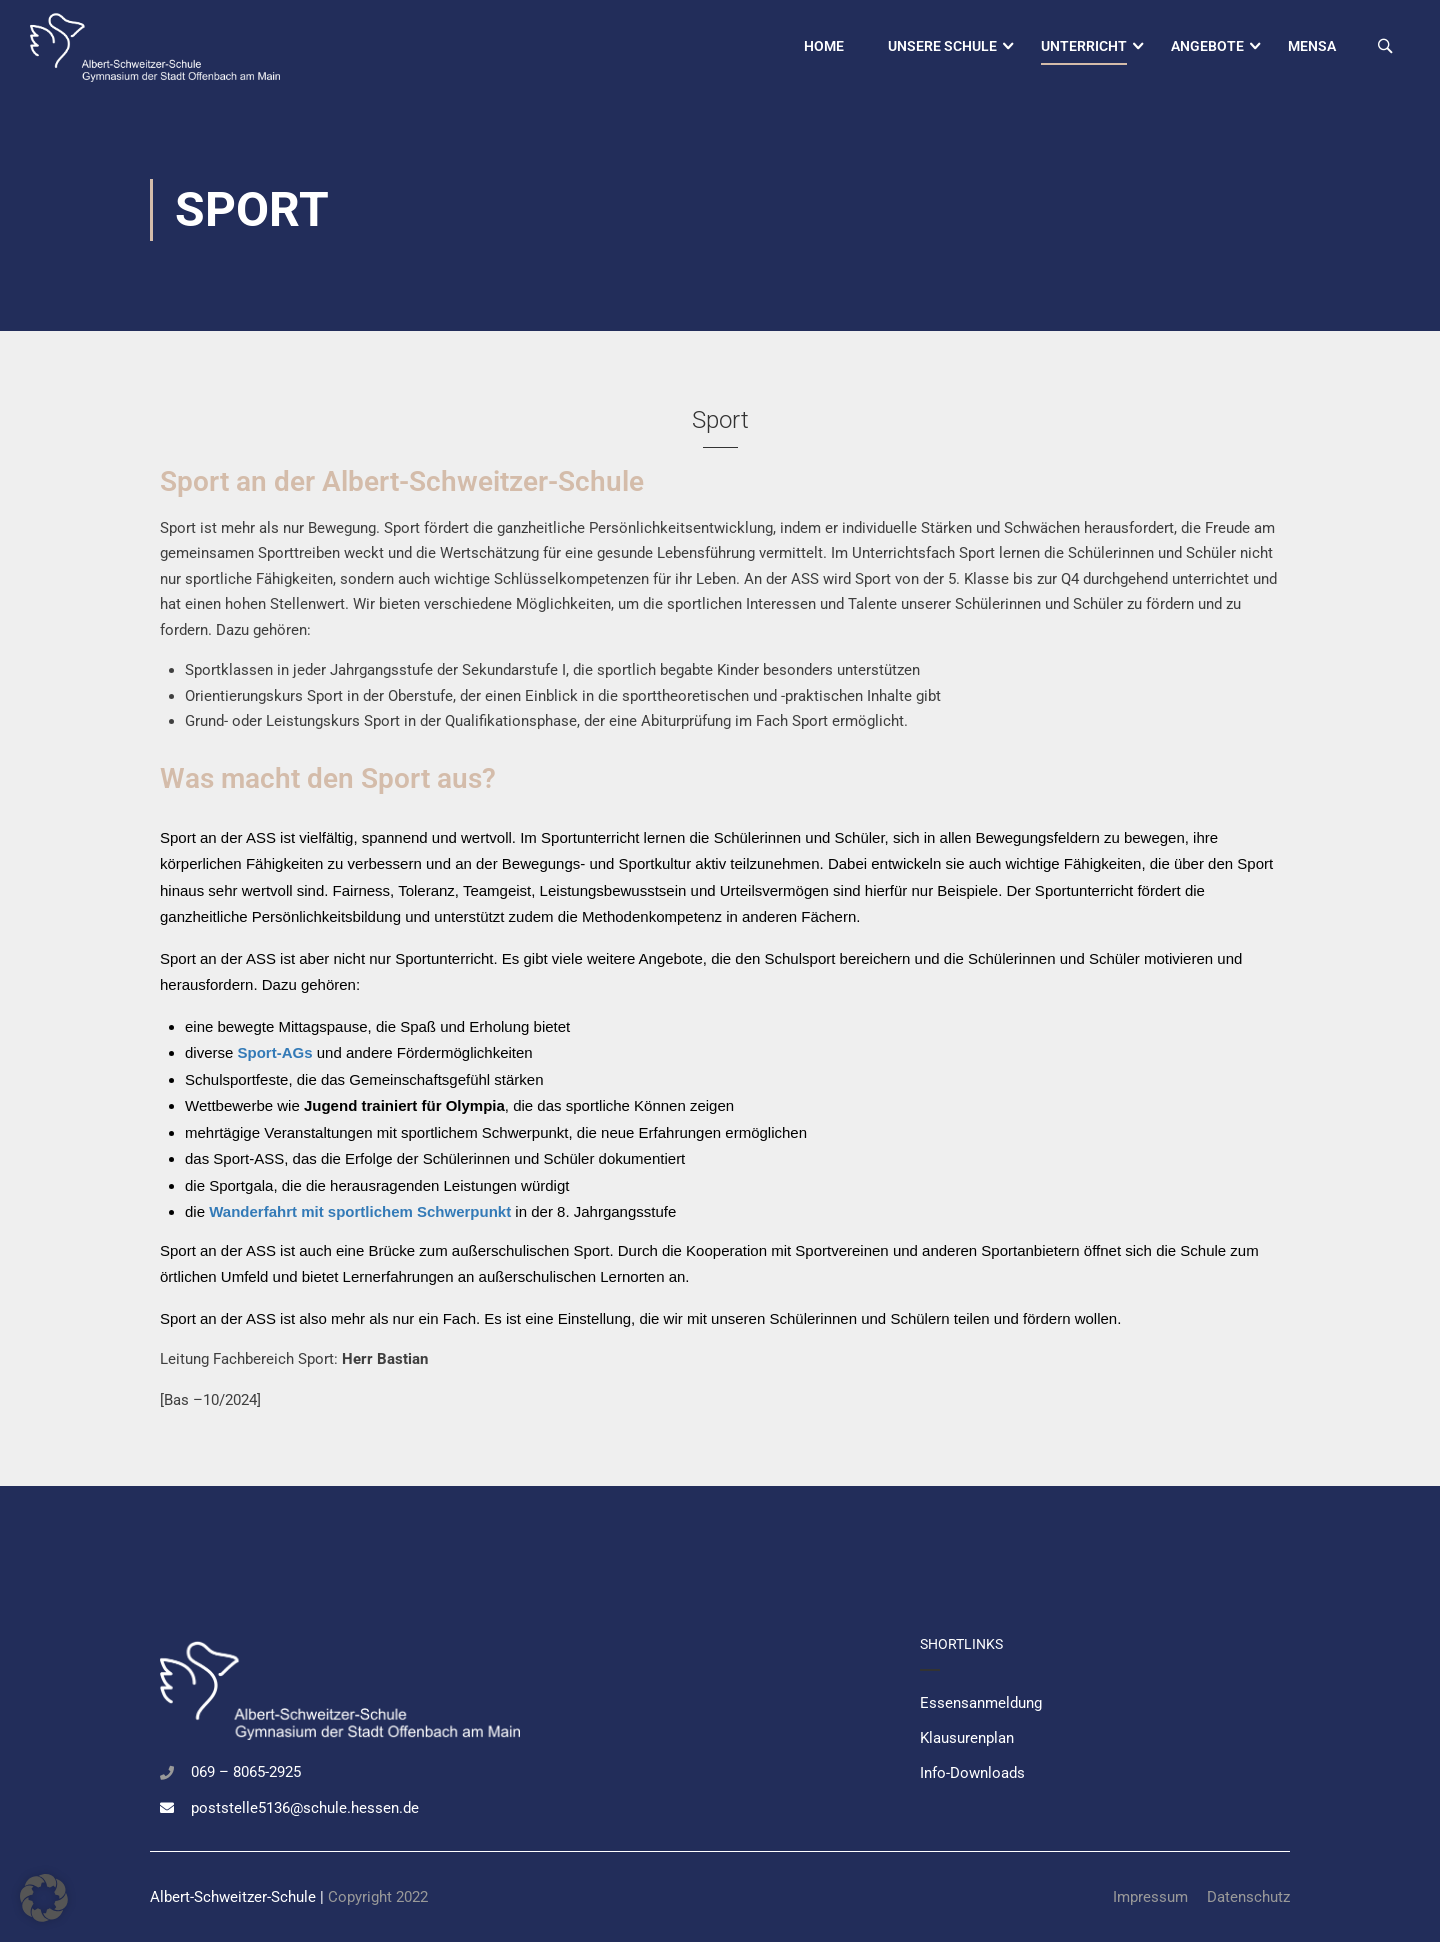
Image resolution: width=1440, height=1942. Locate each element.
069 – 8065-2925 (246, 1772)
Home (824, 46)
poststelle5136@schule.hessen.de (305, 1808)
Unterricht (1084, 46)
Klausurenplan (967, 1738)
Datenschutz (1248, 1897)
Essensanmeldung (981, 1703)
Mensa (1312, 46)
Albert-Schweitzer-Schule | (239, 1897)
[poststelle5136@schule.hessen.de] (167, 1808)
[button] (44, 1898)
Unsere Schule (942, 46)
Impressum (1150, 1897)
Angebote (1207, 46)
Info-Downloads (972, 1773)
